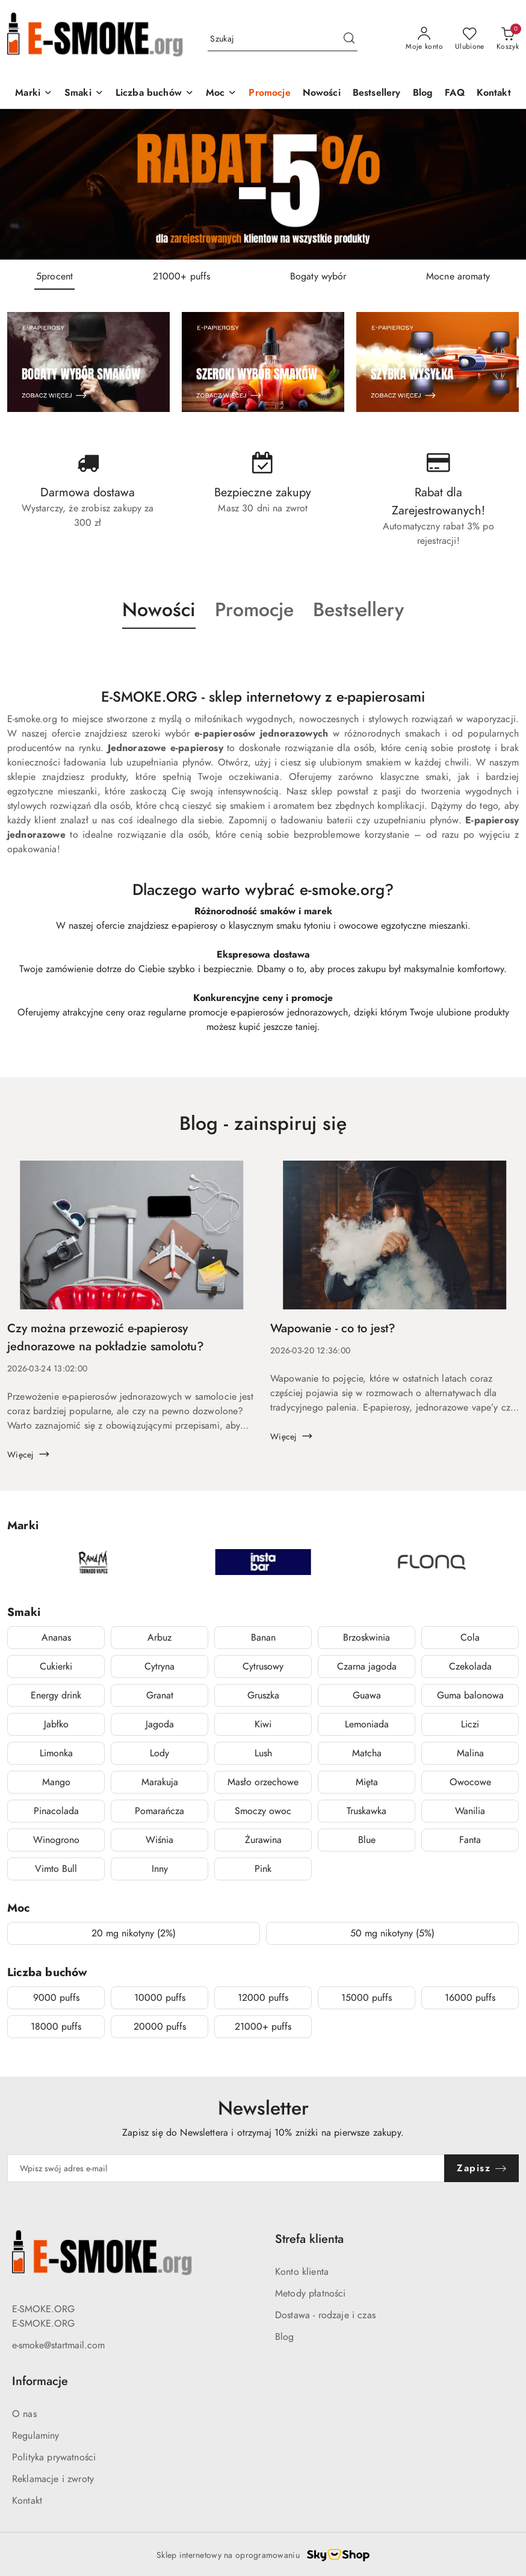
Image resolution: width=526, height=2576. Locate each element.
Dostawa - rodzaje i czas (325, 2315)
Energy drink (56, 1695)
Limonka (56, 1753)
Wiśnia (159, 1840)
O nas (24, 2414)
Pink (263, 1869)
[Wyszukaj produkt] (282, 39)
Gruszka (263, 1695)
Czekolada (470, 1666)
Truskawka (366, 1811)
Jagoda (160, 1724)
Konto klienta (302, 2271)
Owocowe (470, 1782)
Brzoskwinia (366, 1637)
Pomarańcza (159, 1811)
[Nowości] (322, 93)
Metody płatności (310, 2293)
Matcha (367, 1753)
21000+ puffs (263, 2026)
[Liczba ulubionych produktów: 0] (469, 39)
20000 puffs (160, 2026)
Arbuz (159, 1637)
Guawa (367, 1695)
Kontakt (27, 2500)
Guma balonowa (470, 1695)
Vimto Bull (56, 1869)
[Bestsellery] (377, 93)
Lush (263, 1753)
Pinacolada (56, 1811)
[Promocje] (269, 93)
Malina (470, 1753)
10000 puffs (159, 1997)
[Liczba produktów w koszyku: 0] (508, 39)
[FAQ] (454, 93)
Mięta (367, 1782)
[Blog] (423, 93)
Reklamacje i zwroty (53, 2479)
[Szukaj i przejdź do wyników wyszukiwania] (349, 39)
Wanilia (470, 1811)
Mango (56, 1782)
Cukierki (56, 1666)
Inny (160, 1869)
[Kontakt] (494, 93)
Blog (284, 2337)
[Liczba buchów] (155, 93)
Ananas (56, 1637)
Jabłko (56, 1724)
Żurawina (263, 1840)
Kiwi (263, 1724)
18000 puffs (56, 2026)
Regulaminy (36, 2435)
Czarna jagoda (367, 1666)
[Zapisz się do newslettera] (226, 2168)
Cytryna (159, 1666)
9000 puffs (56, 1997)
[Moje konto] (424, 39)
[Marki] (33, 93)
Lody (159, 1753)
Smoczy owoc (263, 1811)
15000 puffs (366, 1997)
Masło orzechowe (263, 1782)
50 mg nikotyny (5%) (392, 1933)
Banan (263, 1637)
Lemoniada (367, 1724)
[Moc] (221, 93)
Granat (159, 1695)
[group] (263, 184)
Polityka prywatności (54, 2457)
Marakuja (159, 1782)
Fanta (470, 1840)
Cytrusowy (263, 1666)
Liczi (470, 1724)
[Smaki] (84, 93)
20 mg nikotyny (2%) (133, 1933)
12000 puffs (263, 1997)
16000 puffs (470, 1997)
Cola (470, 1637)
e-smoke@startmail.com (58, 2345)
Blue (367, 1840)
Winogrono (56, 1840)
